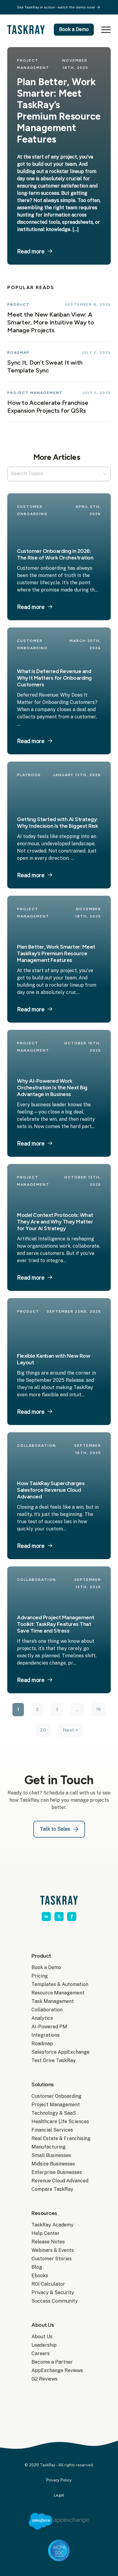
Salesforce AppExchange (59, 2052)
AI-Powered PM (49, 2027)
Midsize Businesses (53, 2164)
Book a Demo (46, 1967)
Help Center (45, 2233)
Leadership (44, 2345)
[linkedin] (46, 1916)
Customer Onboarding (56, 2096)
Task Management (52, 2001)
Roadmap (42, 2043)
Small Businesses (51, 2155)
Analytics (42, 2018)
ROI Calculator (48, 2284)
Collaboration (47, 2010)
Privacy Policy (59, 2480)
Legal (59, 2495)
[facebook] (71, 1916)
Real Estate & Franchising (59, 2138)
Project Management (55, 2104)
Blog (36, 2267)
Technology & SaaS (53, 2113)
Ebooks (39, 2275)
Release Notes (48, 2242)
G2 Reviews (44, 2379)
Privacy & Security (52, 2292)
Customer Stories (51, 2259)
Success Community (54, 2301)
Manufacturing (48, 2147)
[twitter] (59, 1916)
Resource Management (57, 1993)
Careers (40, 2353)
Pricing (39, 1976)
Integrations (45, 2035)
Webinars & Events (52, 2250)
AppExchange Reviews (57, 2370)
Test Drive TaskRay (53, 2060)
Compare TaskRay (52, 2189)
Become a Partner (52, 2362)
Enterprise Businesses (56, 2172)
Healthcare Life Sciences (59, 2121)
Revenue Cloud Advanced (59, 2181)
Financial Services (52, 2130)
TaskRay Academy (52, 2225)
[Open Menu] (105, 29)
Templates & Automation (59, 1984)
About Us (41, 2336)
